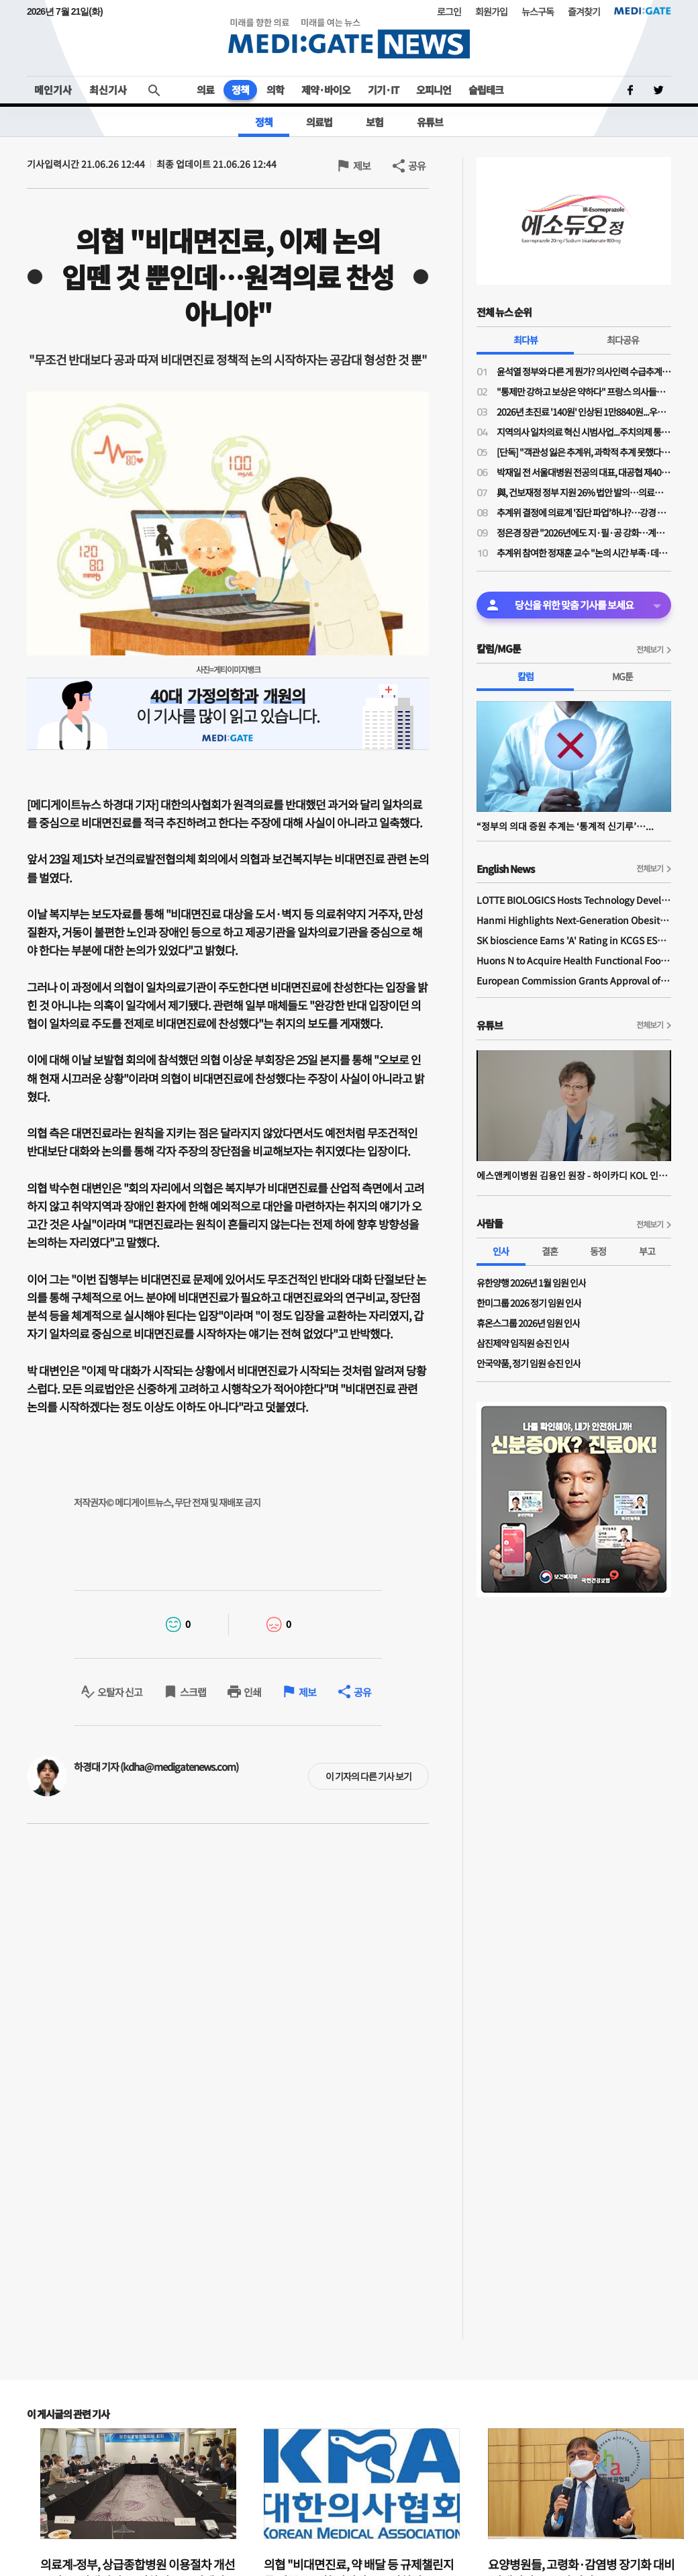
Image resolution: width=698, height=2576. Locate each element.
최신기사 (108, 90)
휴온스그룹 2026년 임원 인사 (528, 1323)
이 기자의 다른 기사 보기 (368, 1776)
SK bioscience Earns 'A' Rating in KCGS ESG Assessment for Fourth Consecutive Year (574, 940)
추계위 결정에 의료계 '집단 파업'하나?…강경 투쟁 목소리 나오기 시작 (584, 512)
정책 (240, 90)
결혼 (550, 1251)
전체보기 (649, 649)
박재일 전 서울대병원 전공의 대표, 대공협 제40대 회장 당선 (584, 472)
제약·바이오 (325, 90)
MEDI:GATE (642, 11)
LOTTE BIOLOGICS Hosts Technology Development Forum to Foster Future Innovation (574, 900)
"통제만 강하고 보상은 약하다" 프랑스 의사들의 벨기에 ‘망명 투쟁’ (584, 391)
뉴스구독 (537, 11)
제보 (361, 165)
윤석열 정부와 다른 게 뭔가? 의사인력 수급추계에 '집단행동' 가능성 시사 (584, 371)
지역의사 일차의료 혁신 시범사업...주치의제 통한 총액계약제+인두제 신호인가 (584, 432)
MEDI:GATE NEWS (349, 38)
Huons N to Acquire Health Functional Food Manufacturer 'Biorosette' (574, 960)
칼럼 (525, 676)
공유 (417, 165)
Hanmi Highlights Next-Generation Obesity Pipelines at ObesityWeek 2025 (574, 920)
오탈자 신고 (119, 1692)
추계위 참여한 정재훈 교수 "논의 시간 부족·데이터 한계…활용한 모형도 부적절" (584, 552)
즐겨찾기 (584, 11)
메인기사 (53, 90)
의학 (275, 90)
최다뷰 (525, 340)
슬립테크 (485, 90)
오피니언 (433, 90)
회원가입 (491, 11)
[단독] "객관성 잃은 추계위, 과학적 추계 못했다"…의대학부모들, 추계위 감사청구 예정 (584, 452)
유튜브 (430, 122)
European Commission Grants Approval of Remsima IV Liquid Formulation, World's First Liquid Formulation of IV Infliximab (574, 980)
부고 (647, 1251)
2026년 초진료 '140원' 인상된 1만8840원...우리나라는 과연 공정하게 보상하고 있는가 (584, 411)
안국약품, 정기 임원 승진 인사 (529, 1363)
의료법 (319, 122)
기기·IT (383, 90)
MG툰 (622, 676)
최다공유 (623, 340)
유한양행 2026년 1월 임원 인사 (531, 1282)
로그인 (449, 11)
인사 (501, 1251)
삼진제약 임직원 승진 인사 (523, 1343)
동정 (598, 1251)
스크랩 (193, 1692)
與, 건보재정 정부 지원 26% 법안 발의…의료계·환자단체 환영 (584, 492)
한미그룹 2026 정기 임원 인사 (529, 1302)
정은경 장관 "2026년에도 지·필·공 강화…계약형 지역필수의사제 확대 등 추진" (584, 532)
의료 (205, 90)
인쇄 (252, 1692)
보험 (374, 122)
